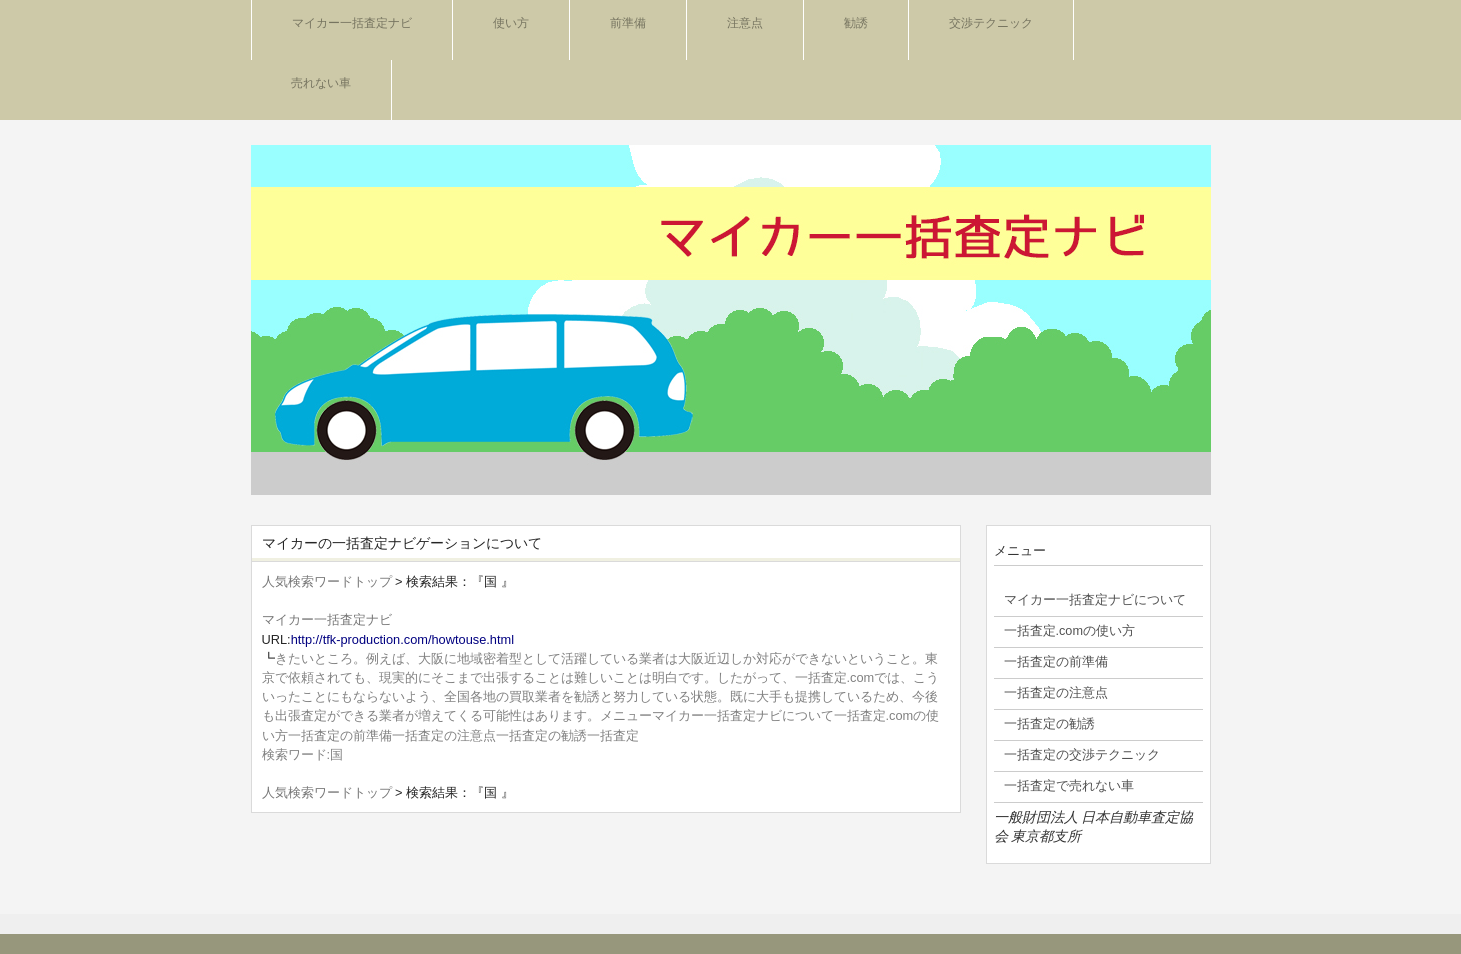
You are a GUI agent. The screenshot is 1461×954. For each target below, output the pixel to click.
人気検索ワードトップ (327, 581)
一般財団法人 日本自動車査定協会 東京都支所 (1094, 826)
